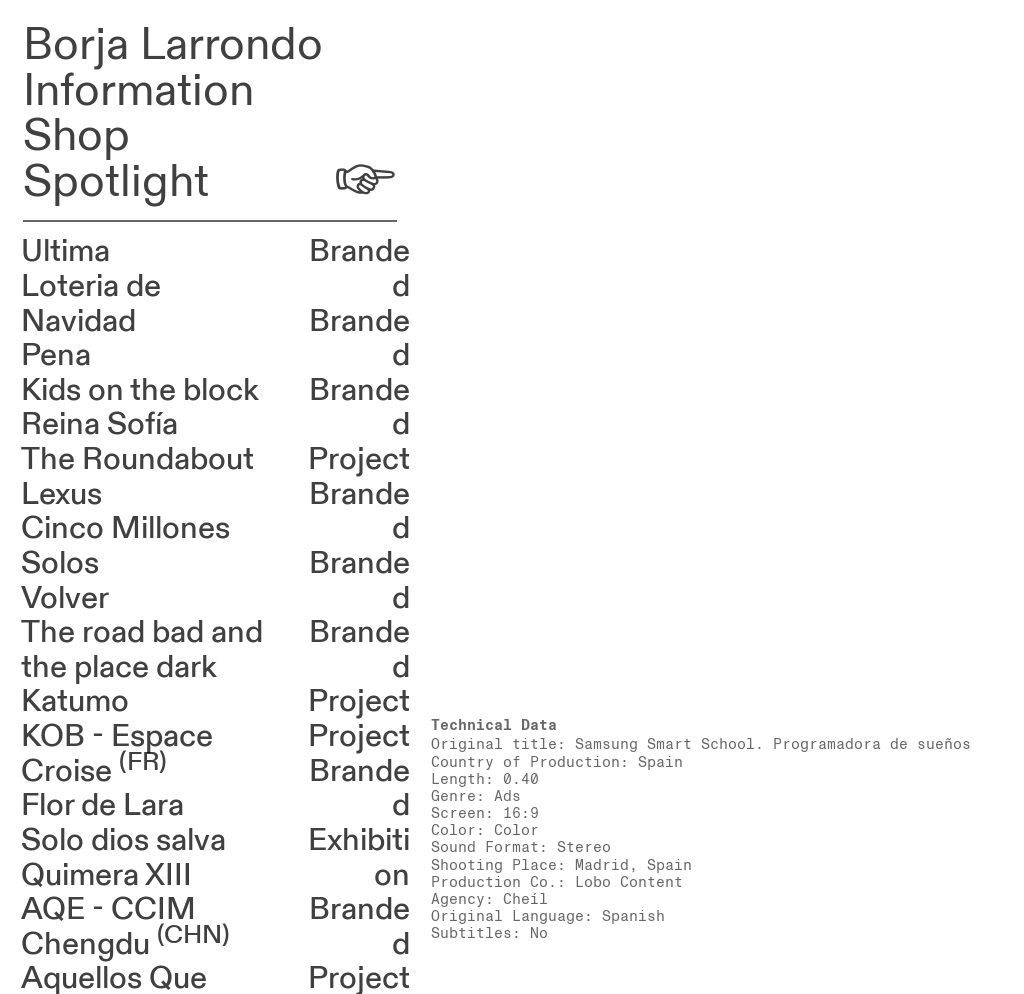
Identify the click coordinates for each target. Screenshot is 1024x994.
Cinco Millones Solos (125, 546)
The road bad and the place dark (142, 650)
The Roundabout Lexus (137, 477)
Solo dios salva (123, 840)
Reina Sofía (99, 424)
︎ (365, 182)
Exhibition (359, 858)
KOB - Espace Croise (117, 754)
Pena (56, 355)
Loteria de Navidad (91, 304)
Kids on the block (140, 390)
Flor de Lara (102, 805)
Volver (65, 598)
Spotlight (116, 182)
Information (138, 91)
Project (359, 459)
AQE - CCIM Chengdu (125, 927)
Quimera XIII (106, 875)
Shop (76, 136)
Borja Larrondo (173, 45)
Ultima (65, 251)
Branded (359, 269)
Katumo (75, 701)
